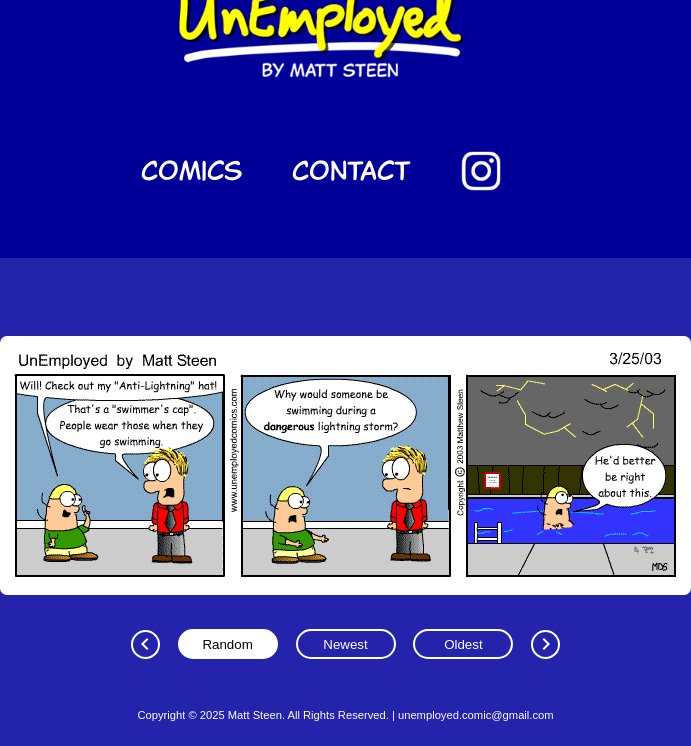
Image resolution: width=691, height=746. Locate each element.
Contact (351, 170)
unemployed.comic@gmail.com (476, 715)
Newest (345, 644)
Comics (191, 170)
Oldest (463, 644)
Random (227, 644)
